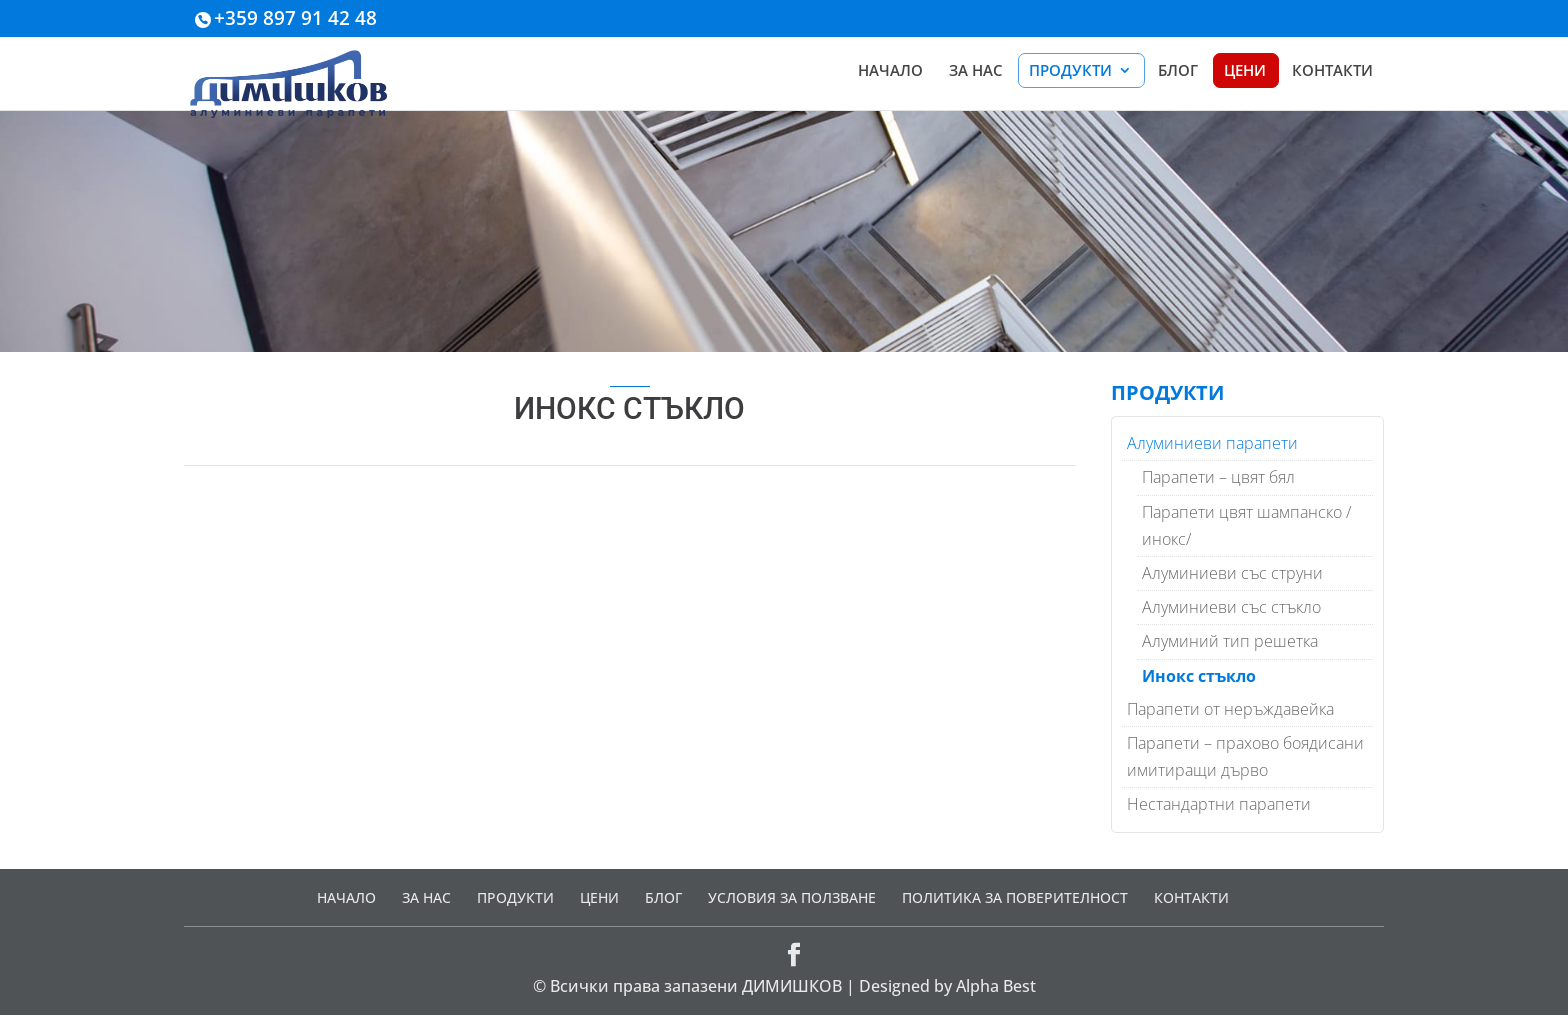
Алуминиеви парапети (1212, 443)
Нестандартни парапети (1219, 804)
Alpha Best (996, 986)
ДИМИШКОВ (792, 986)
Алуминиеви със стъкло (1231, 607)
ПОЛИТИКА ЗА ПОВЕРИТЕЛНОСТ (1015, 897)
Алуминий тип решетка (1230, 641)
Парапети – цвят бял (1218, 477)
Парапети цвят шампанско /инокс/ (1246, 525)
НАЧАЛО (890, 71)
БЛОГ (1178, 71)
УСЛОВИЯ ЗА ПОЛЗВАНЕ (792, 897)
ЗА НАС (976, 71)
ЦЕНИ (1245, 71)
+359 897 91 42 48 (295, 18)
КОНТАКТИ (1332, 71)
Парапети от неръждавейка (1230, 709)
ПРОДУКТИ (1070, 71)
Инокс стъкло (1199, 676)
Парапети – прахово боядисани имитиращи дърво (1245, 756)
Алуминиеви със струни (1232, 573)
